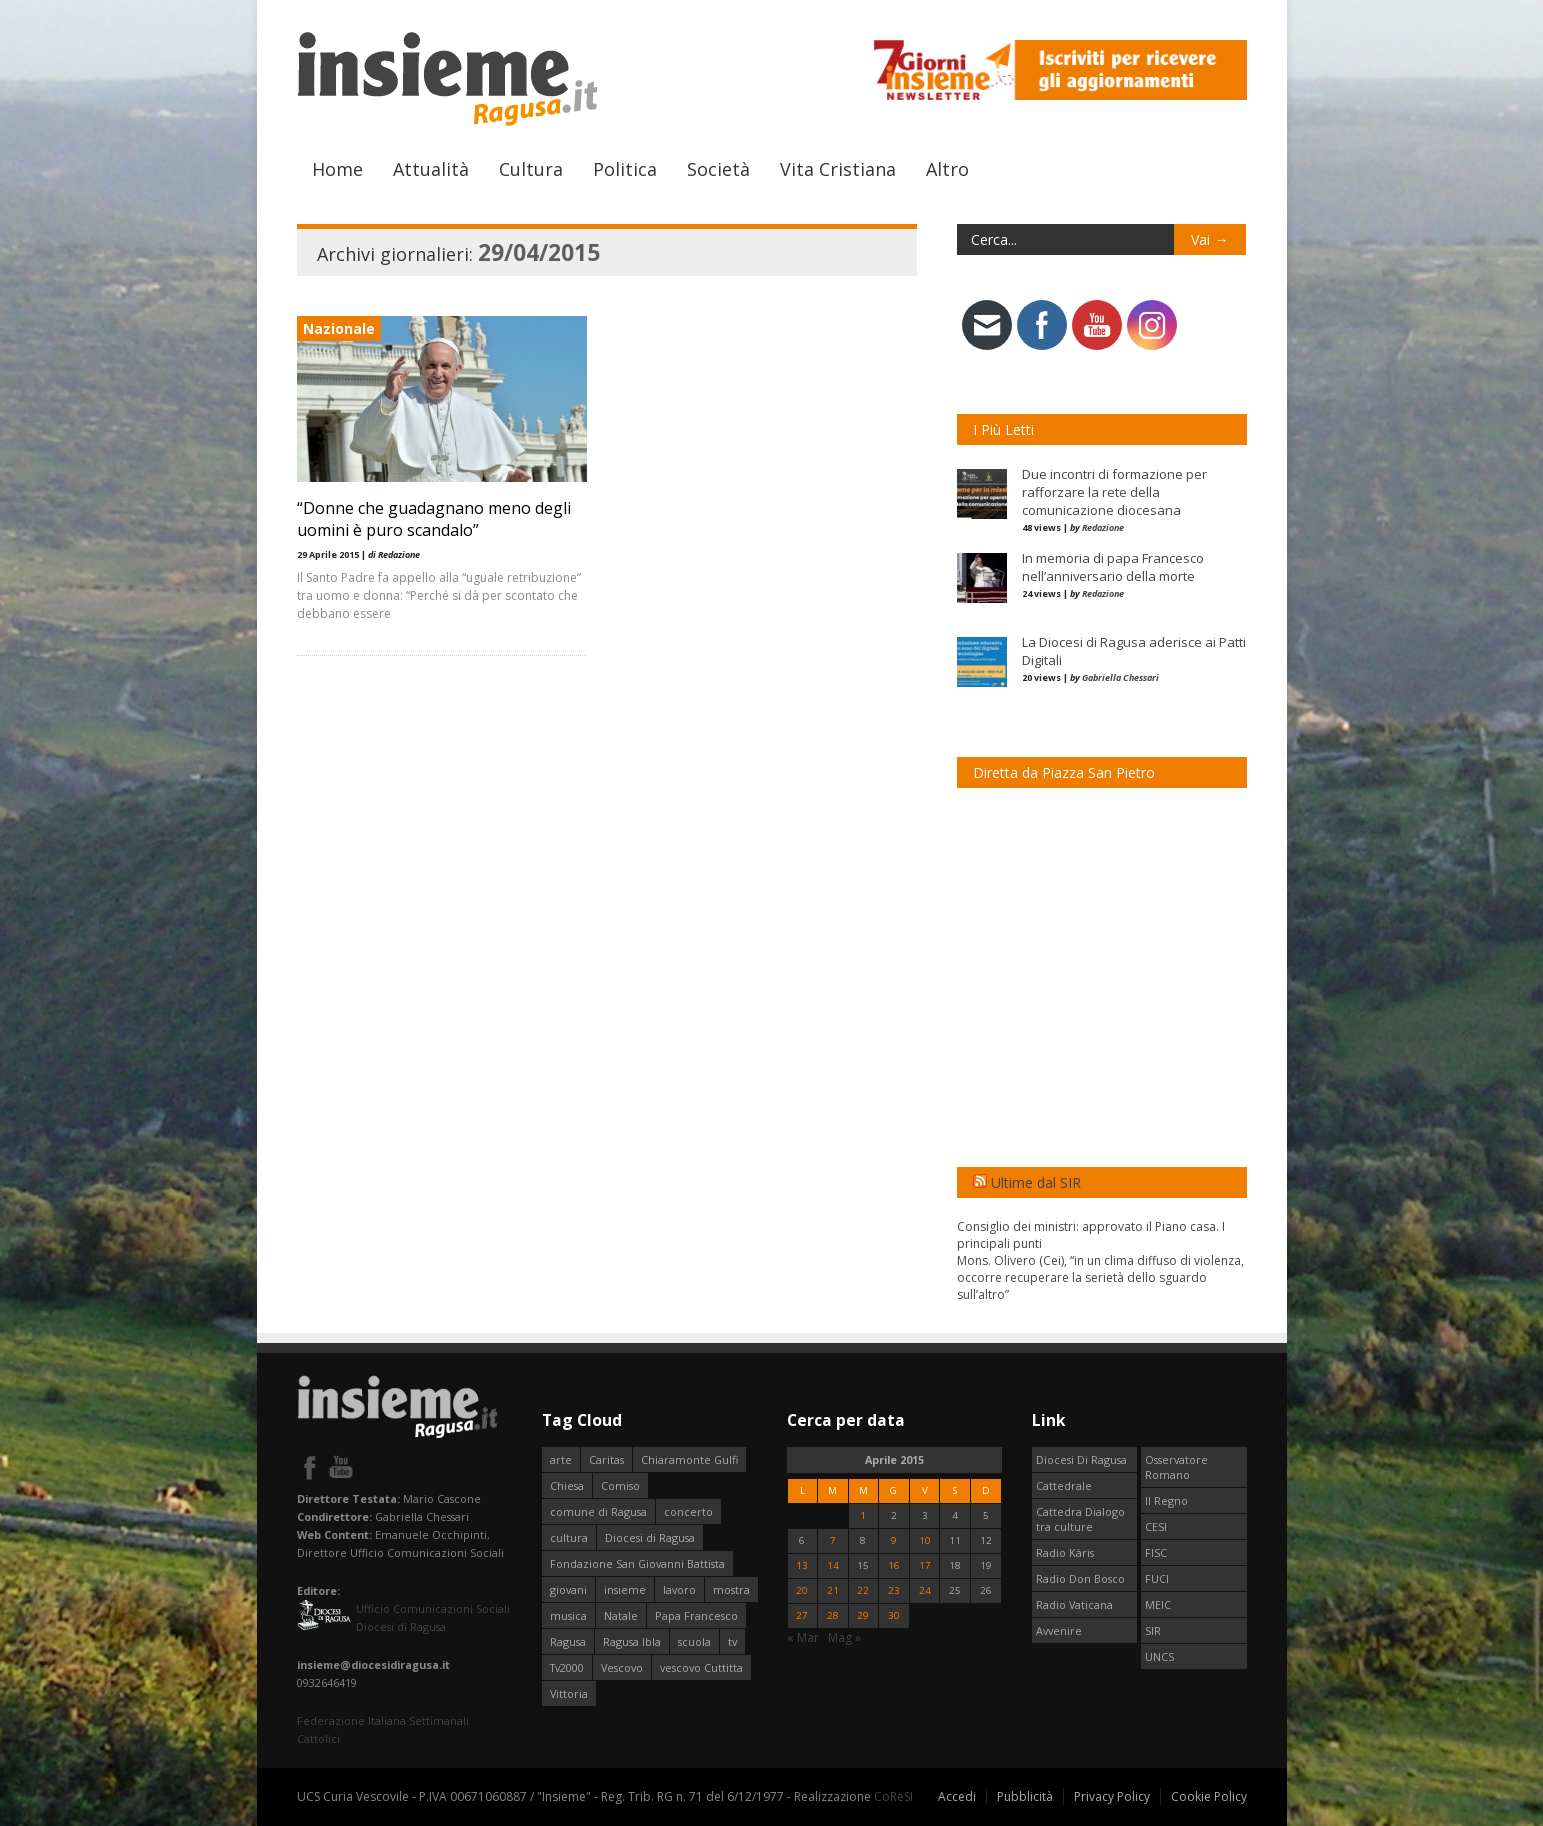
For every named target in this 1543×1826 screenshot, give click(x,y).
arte (561, 1459)
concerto (688, 1511)
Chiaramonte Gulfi (689, 1459)
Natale (621, 1615)
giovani (568, 1589)
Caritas (606, 1459)
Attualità (431, 169)
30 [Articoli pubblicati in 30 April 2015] (894, 1615)
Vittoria (569, 1693)
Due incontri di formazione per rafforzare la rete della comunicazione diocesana (1114, 492)
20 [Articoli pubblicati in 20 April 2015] (802, 1590)
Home (337, 169)
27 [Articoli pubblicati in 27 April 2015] (802, 1615)
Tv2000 (567, 1667)
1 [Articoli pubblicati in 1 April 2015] (863, 1515)
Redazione (1103, 527)
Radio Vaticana (1074, 1604)
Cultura (531, 169)
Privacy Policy (1112, 1796)
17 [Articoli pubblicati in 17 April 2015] (925, 1565)
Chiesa (567, 1485)
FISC (1156, 1552)
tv (732, 1641)
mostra (731, 1589)
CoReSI (893, 1796)
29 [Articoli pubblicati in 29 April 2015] (863, 1615)
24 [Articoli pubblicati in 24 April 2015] (925, 1590)
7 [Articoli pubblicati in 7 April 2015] (833, 1540)
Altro (947, 169)
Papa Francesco (696, 1615)
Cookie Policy (1209, 1796)
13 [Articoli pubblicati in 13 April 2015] (802, 1565)
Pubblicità (1025, 1796)
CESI (1156, 1526)
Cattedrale (1064, 1485)
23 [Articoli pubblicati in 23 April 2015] (894, 1590)
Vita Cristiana (838, 169)
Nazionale (339, 328)
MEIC (1158, 1604)
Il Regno (1166, 1500)
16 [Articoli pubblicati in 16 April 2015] (894, 1565)
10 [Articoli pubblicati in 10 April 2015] (925, 1540)
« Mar (803, 1637)
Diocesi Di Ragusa (1081, 1459)
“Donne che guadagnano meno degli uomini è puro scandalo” (434, 519)
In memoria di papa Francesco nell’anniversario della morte (1113, 567)
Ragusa (568, 1641)
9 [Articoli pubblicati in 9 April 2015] (894, 1540)
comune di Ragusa (598, 1511)
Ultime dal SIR (1036, 1182)
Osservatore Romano (1176, 1467)
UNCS (1159, 1656)
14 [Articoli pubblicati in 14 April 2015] (833, 1565)
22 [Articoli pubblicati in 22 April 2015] (863, 1590)
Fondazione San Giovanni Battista (637, 1563)
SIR (1153, 1630)
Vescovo (622, 1667)
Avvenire (1059, 1630)
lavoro (679, 1589)
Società (718, 169)
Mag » (844, 1637)
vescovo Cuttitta (701, 1667)
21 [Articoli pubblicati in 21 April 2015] (833, 1590)
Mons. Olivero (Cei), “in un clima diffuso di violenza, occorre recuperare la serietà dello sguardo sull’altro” (1100, 1277)
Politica (625, 169)
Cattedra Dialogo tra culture (1080, 1519)
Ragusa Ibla (632, 1641)
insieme (625, 1589)
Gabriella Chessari (1120, 677)
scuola (694, 1641)
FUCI (1157, 1578)
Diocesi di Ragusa (650, 1537)
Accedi (957, 1796)
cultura (569, 1537)
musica (568, 1615)
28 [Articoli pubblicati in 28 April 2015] (833, 1615)
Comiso (620, 1485)
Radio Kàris (1065, 1552)
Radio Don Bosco (1080, 1578)
